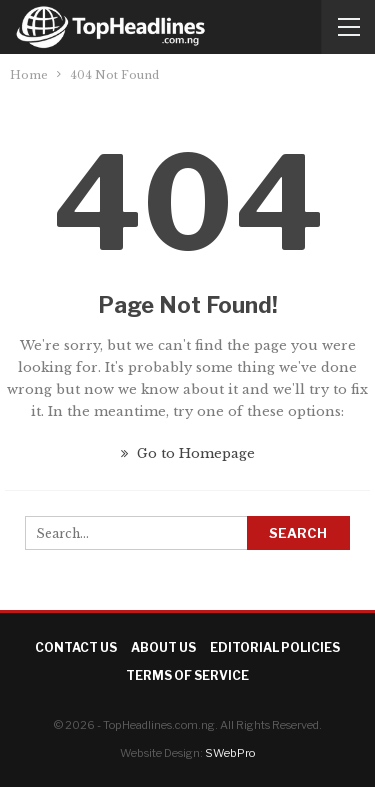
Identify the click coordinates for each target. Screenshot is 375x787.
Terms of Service (187, 675)
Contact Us (76, 647)
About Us (163, 647)
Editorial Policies (275, 647)
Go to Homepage (188, 453)
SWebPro (230, 753)
